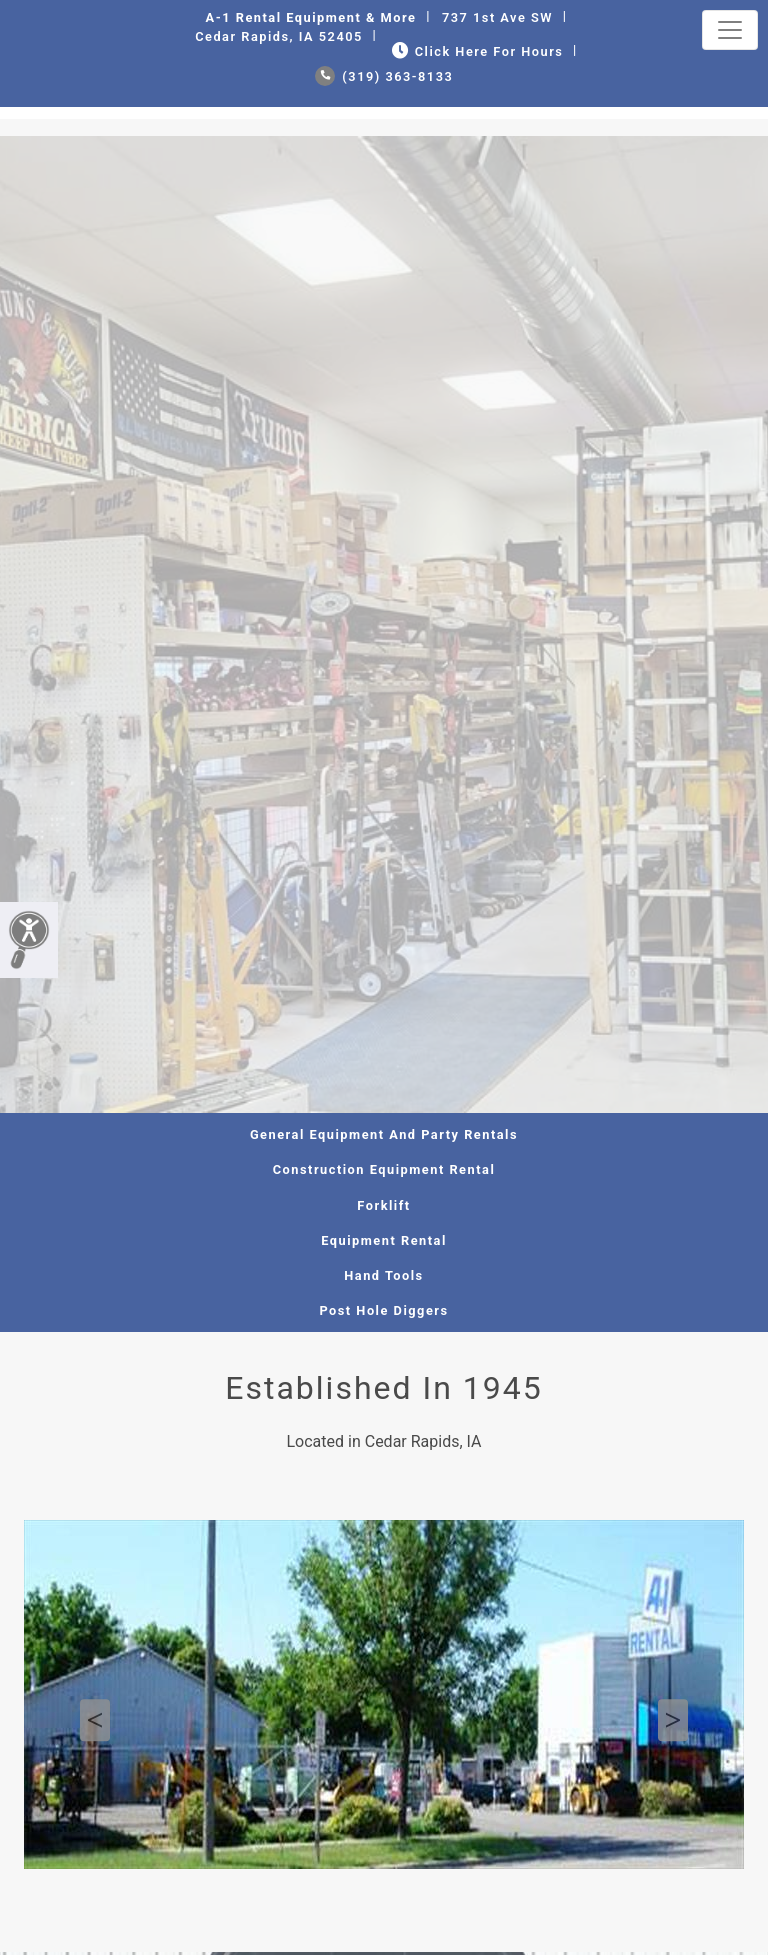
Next (673, 1721)
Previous (95, 1721)
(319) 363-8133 (384, 76)
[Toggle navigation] (730, 30)
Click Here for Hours (475, 51)
